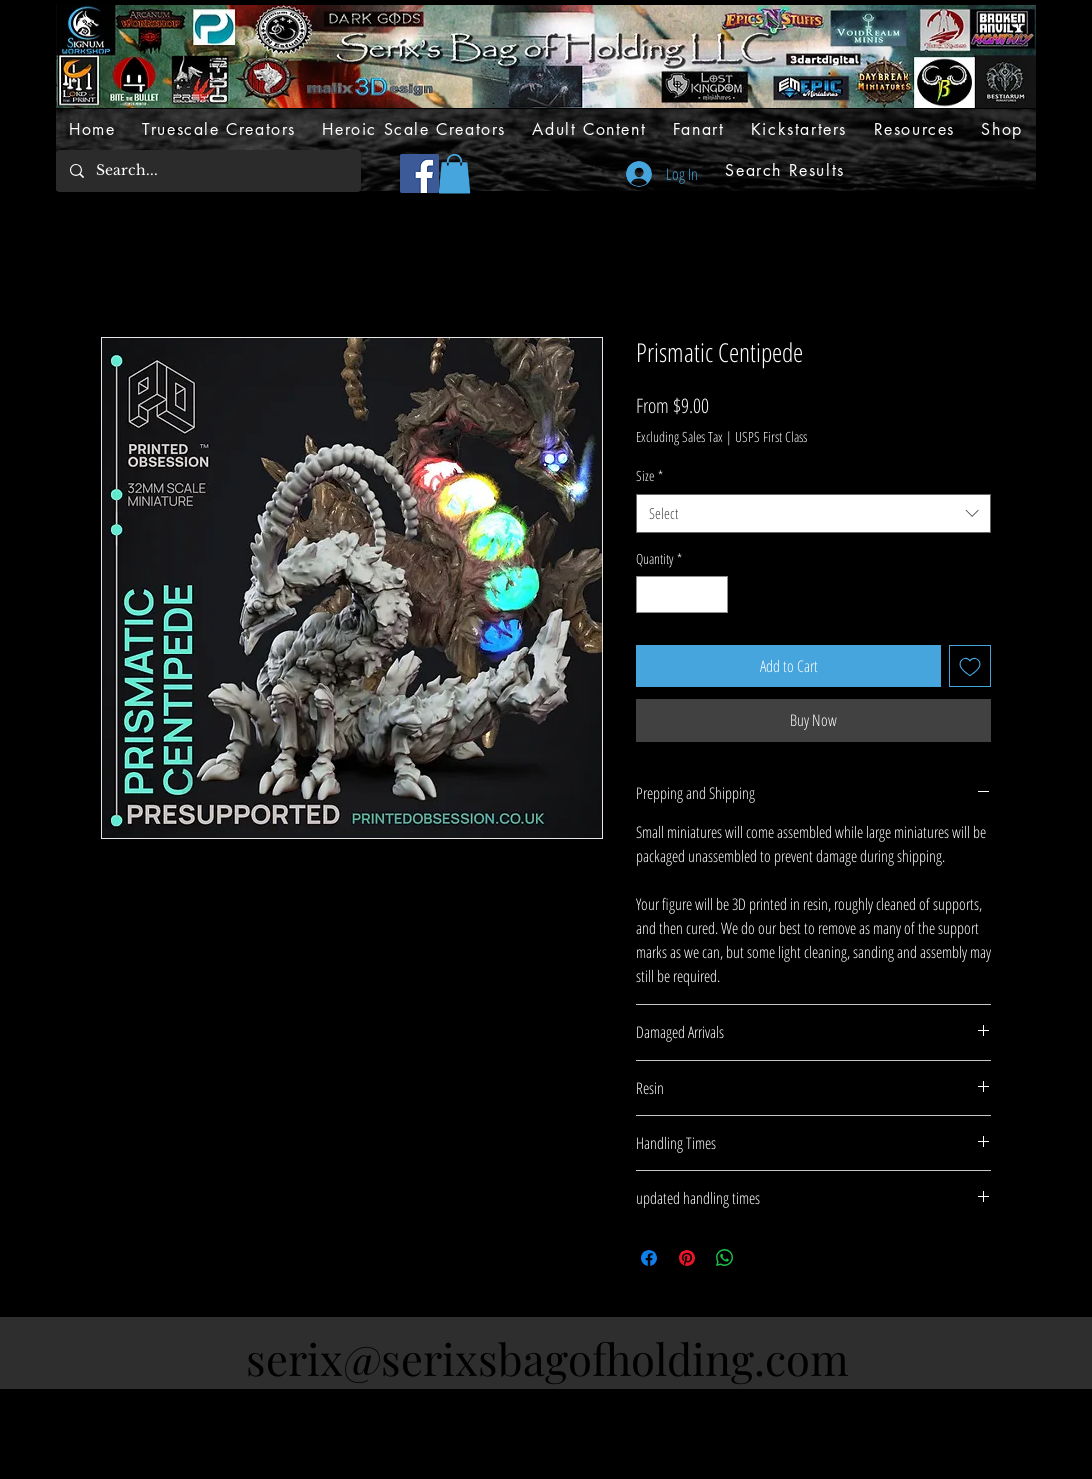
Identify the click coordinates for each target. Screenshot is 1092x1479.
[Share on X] (763, 1258)
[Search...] (207, 171)
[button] (454, 173)
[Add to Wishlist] (970, 666)
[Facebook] (419, 173)
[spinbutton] (682, 594)
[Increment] (712, 594)
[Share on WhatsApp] (725, 1258)
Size (649, 475)
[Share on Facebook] (649, 1258)
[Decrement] (651, 594)
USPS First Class (771, 436)
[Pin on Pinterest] (687, 1258)
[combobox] (813, 513)
